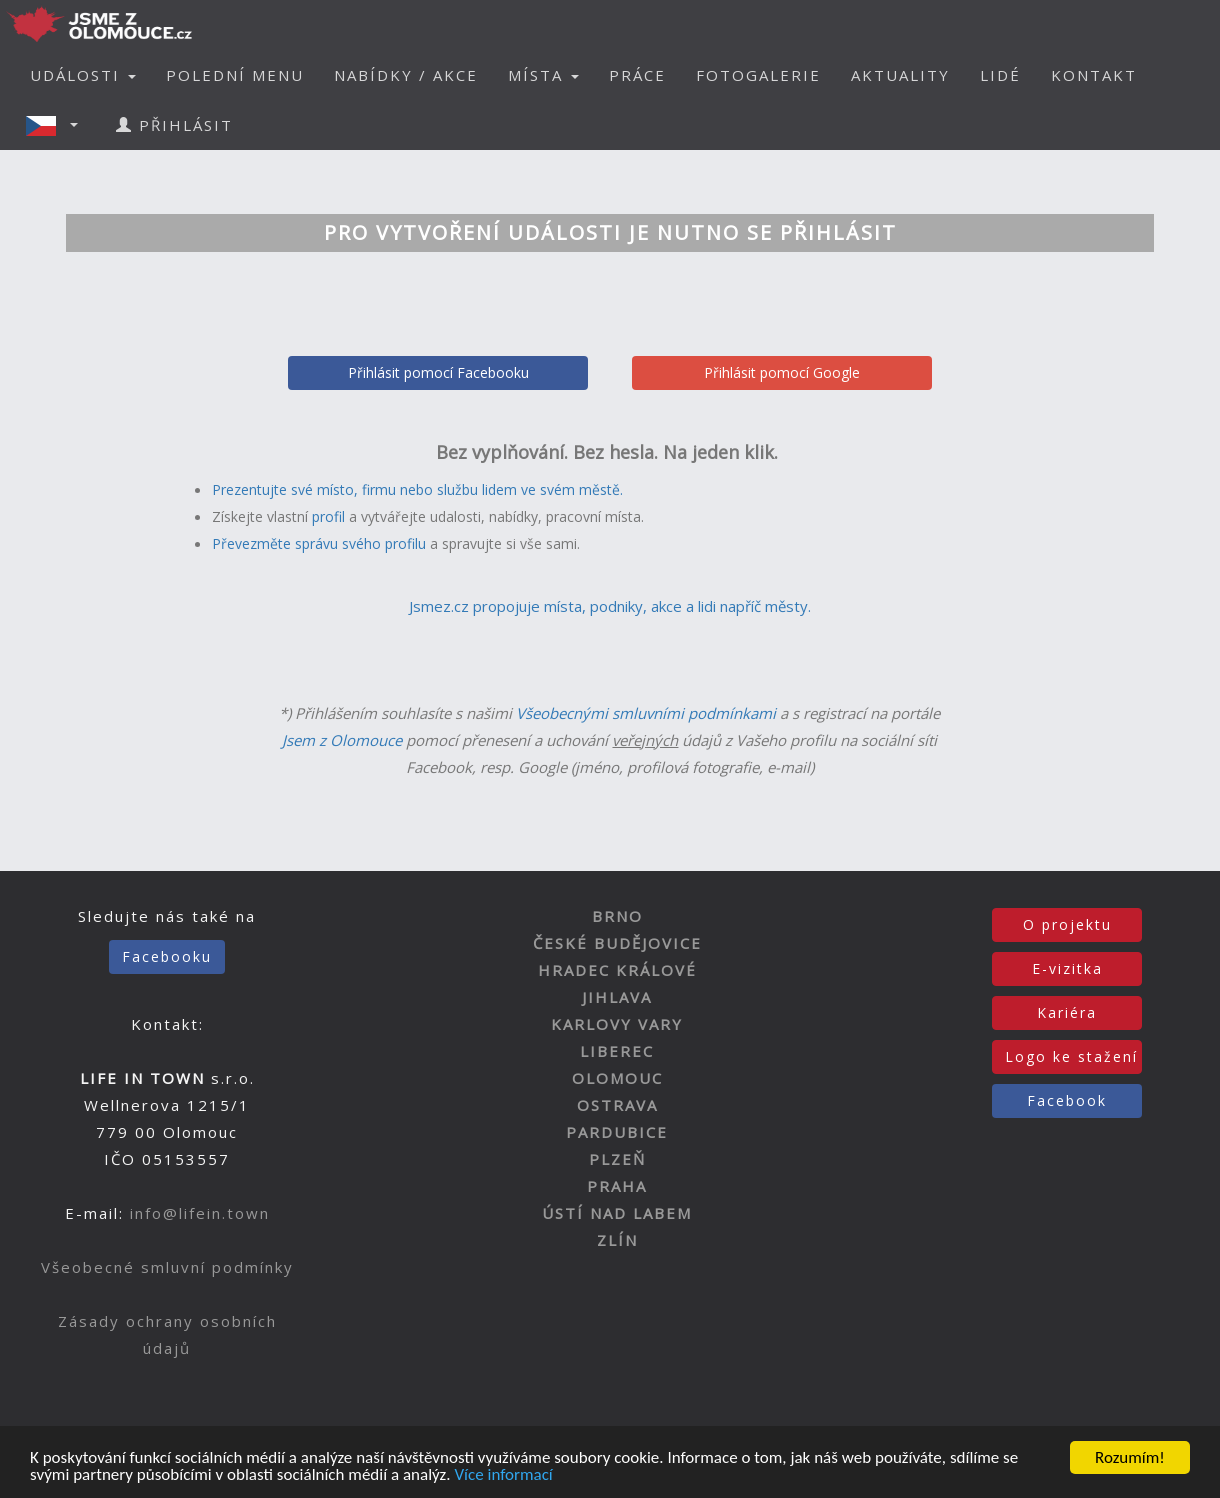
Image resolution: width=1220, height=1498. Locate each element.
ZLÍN (617, 1240)
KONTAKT (1094, 75)
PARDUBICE (617, 1132)
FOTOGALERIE (758, 75)
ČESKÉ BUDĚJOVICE (617, 943)
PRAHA (617, 1186)
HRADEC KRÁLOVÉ (617, 970)
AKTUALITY (900, 75)
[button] (58, 125)
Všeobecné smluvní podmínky (167, 1267)
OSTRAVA (617, 1105)
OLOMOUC (617, 1078)
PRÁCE (637, 75)
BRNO (617, 916)
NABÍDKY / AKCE (406, 75)
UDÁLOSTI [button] (83, 75)
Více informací (503, 1478)
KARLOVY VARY (617, 1024)
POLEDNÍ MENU (235, 75)
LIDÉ (1000, 75)
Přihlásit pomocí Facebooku (438, 372)
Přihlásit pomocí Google (782, 372)
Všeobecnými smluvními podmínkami (646, 713)
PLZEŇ (617, 1159)
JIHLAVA (617, 997)
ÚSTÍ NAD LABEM (617, 1213)
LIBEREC (617, 1051)
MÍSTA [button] (543, 75)
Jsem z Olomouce (342, 740)
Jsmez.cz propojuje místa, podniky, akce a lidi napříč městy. (610, 606)
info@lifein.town (200, 1213)
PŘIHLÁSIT (174, 125)
